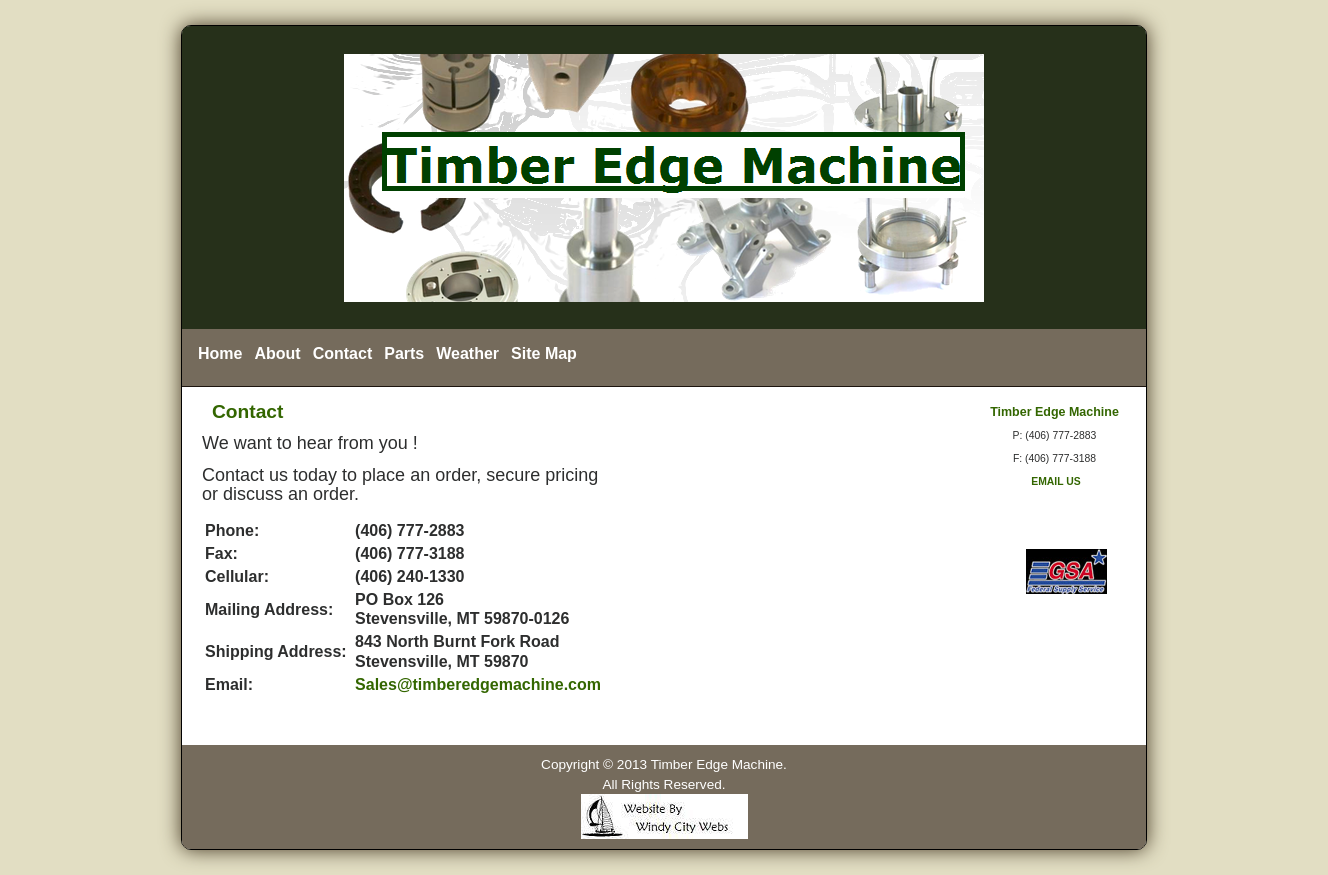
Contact (343, 353)
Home (220, 353)
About (277, 353)
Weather (467, 353)
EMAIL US (1054, 481)
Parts (404, 353)
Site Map (544, 353)
